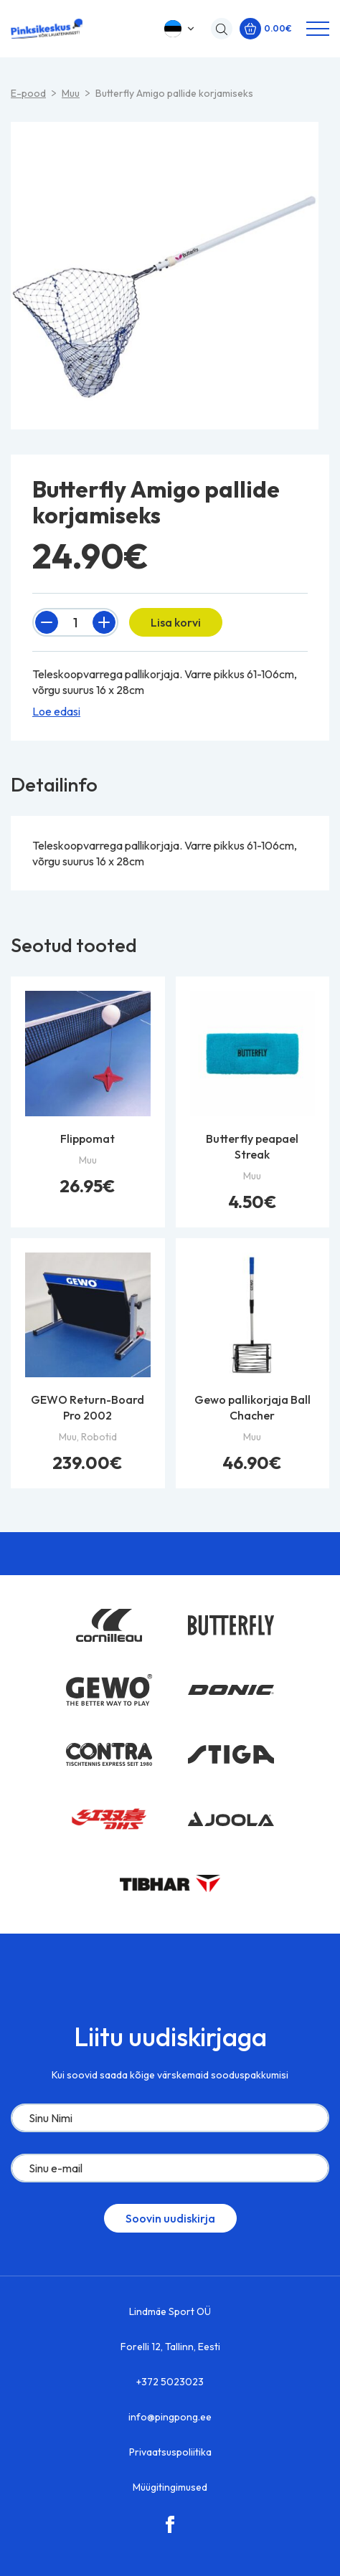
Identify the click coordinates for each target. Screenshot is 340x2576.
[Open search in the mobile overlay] (218, 28)
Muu (71, 93)
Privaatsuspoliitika (170, 2452)
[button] (180, 28)
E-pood (28, 93)
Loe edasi (56, 711)
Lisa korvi (176, 622)
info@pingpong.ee (170, 2416)
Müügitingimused (170, 2487)
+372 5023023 (170, 2381)
